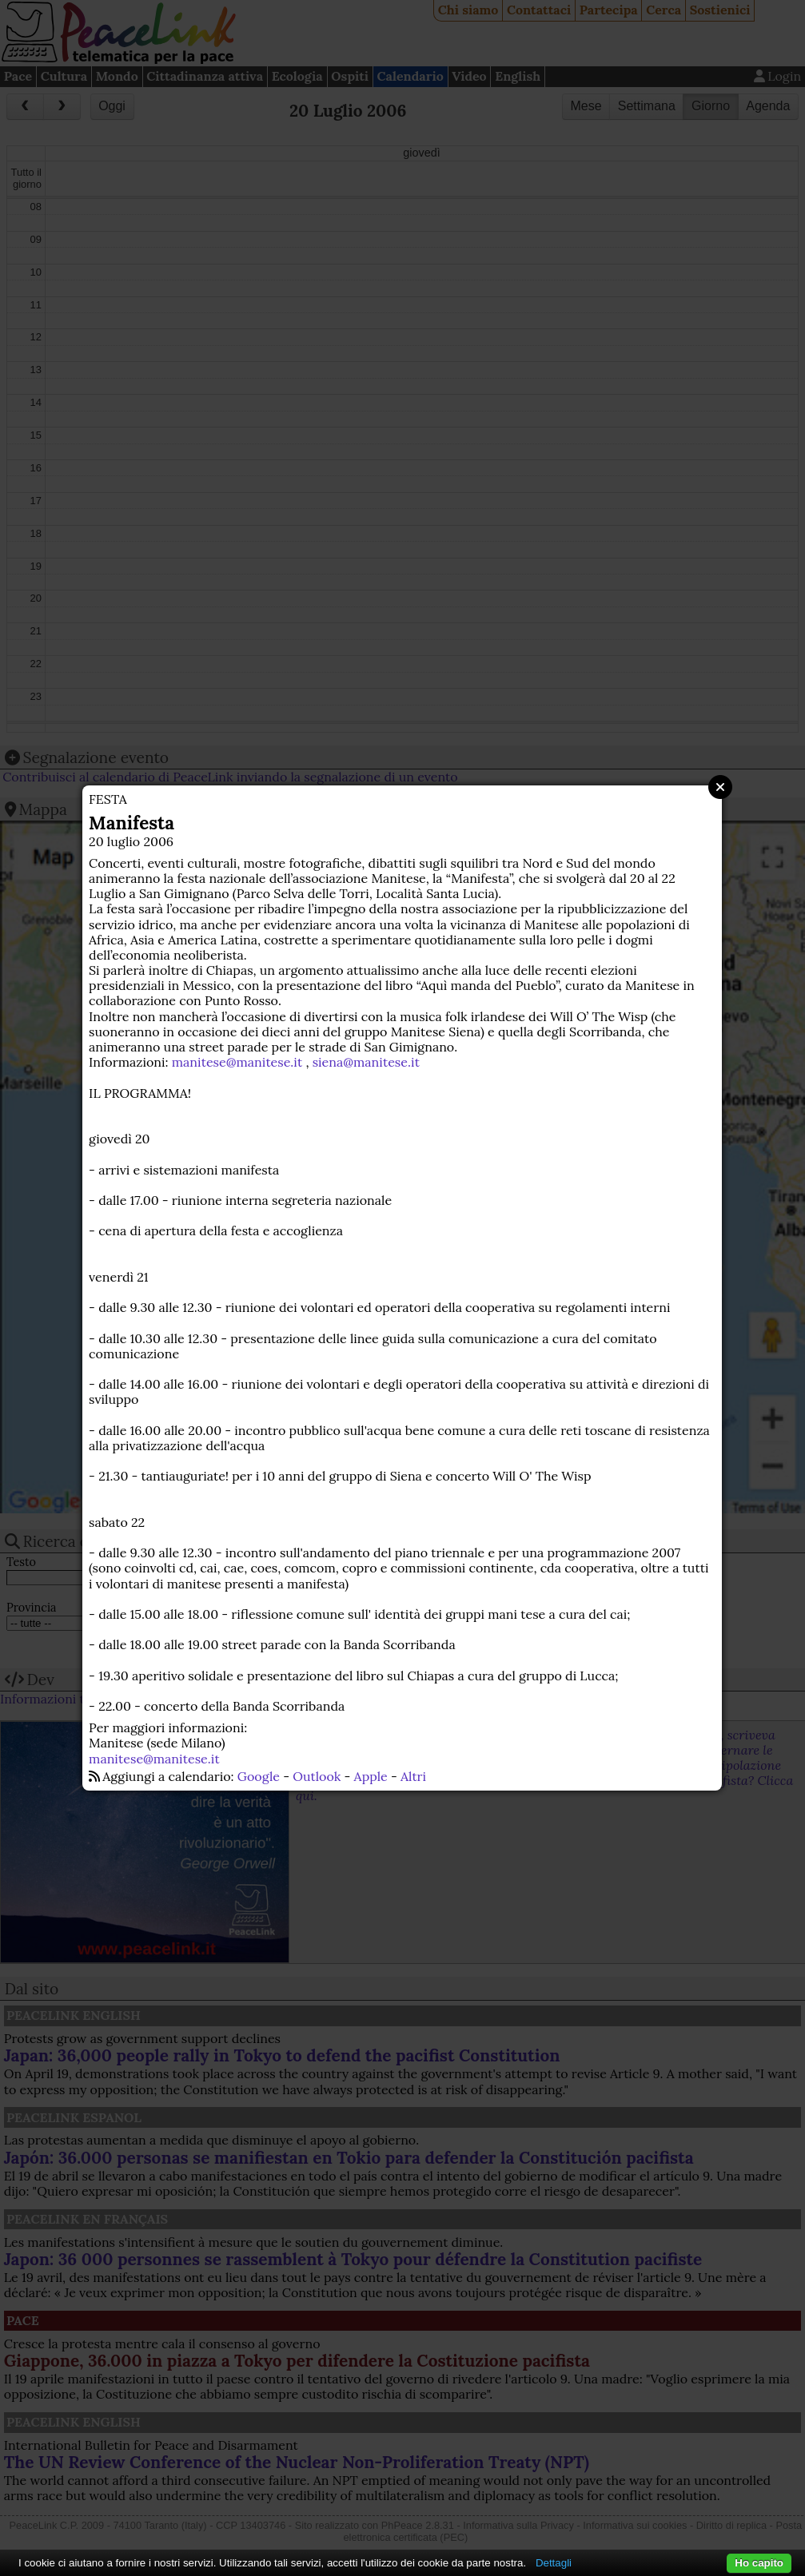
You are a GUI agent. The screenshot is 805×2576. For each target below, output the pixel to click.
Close (720, 787)
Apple (371, 1776)
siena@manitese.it (366, 1062)
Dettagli (554, 2563)
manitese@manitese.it (237, 1062)
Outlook (317, 1776)
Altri (413, 1776)
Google (258, 1776)
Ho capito (759, 2563)
